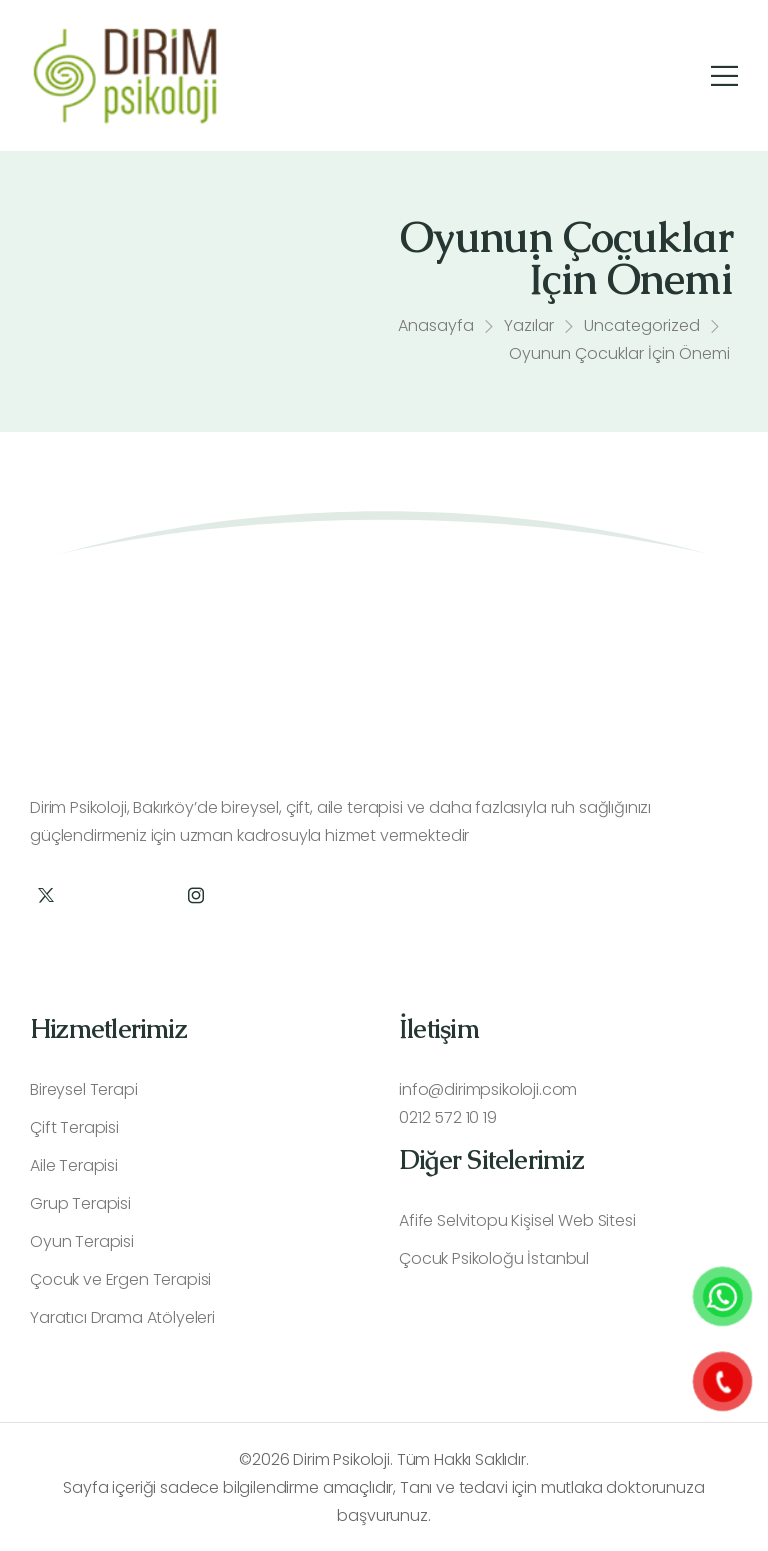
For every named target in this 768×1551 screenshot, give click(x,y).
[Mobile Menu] (724, 76)
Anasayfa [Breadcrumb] (436, 329)
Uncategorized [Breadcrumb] (642, 329)
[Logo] (125, 75)
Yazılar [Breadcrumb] (529, 329)
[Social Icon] (45, 895)
